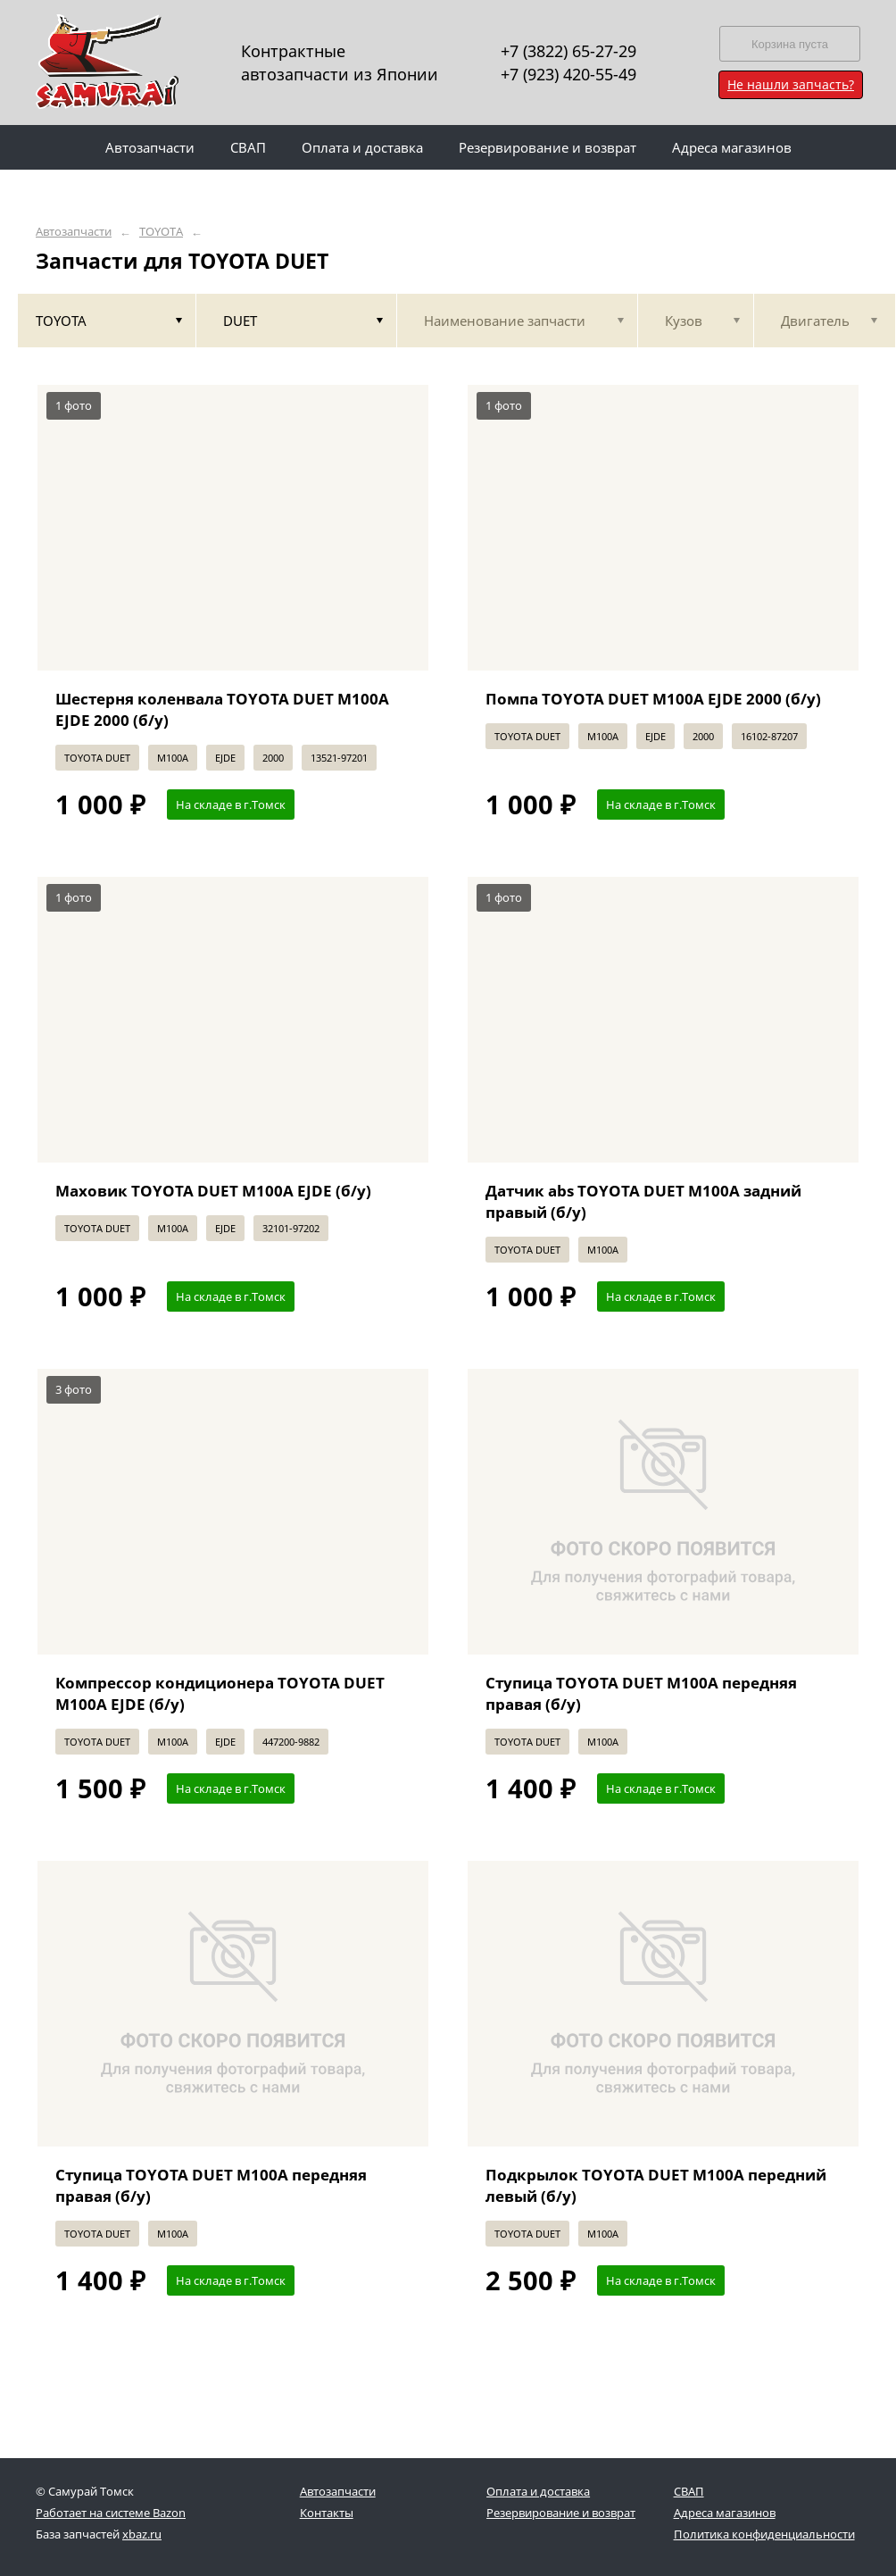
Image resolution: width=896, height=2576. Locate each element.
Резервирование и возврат (560, 2513)
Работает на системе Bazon (111, 2513)
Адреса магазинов (725, 2513)
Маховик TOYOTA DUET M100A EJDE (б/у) (213, 1190)
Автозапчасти (74, 232)
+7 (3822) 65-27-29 (568, 51)
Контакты (326, 2513)
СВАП (689, 2491)
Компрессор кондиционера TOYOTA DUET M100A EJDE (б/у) (220, 1693)
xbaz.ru (142, 2534)
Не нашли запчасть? (790, 84)
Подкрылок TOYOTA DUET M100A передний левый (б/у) (655, 2185)
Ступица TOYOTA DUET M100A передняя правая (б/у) (641, 1693)
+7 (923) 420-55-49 (568, 74)
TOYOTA (161, 232)
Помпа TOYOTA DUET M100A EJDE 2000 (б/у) (653, 698)
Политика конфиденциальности (764, 2534)
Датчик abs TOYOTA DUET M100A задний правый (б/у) (643, 1201)
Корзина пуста (789, 44)
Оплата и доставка (538, 2491)
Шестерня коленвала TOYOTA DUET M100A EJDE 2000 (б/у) (222, 709)
